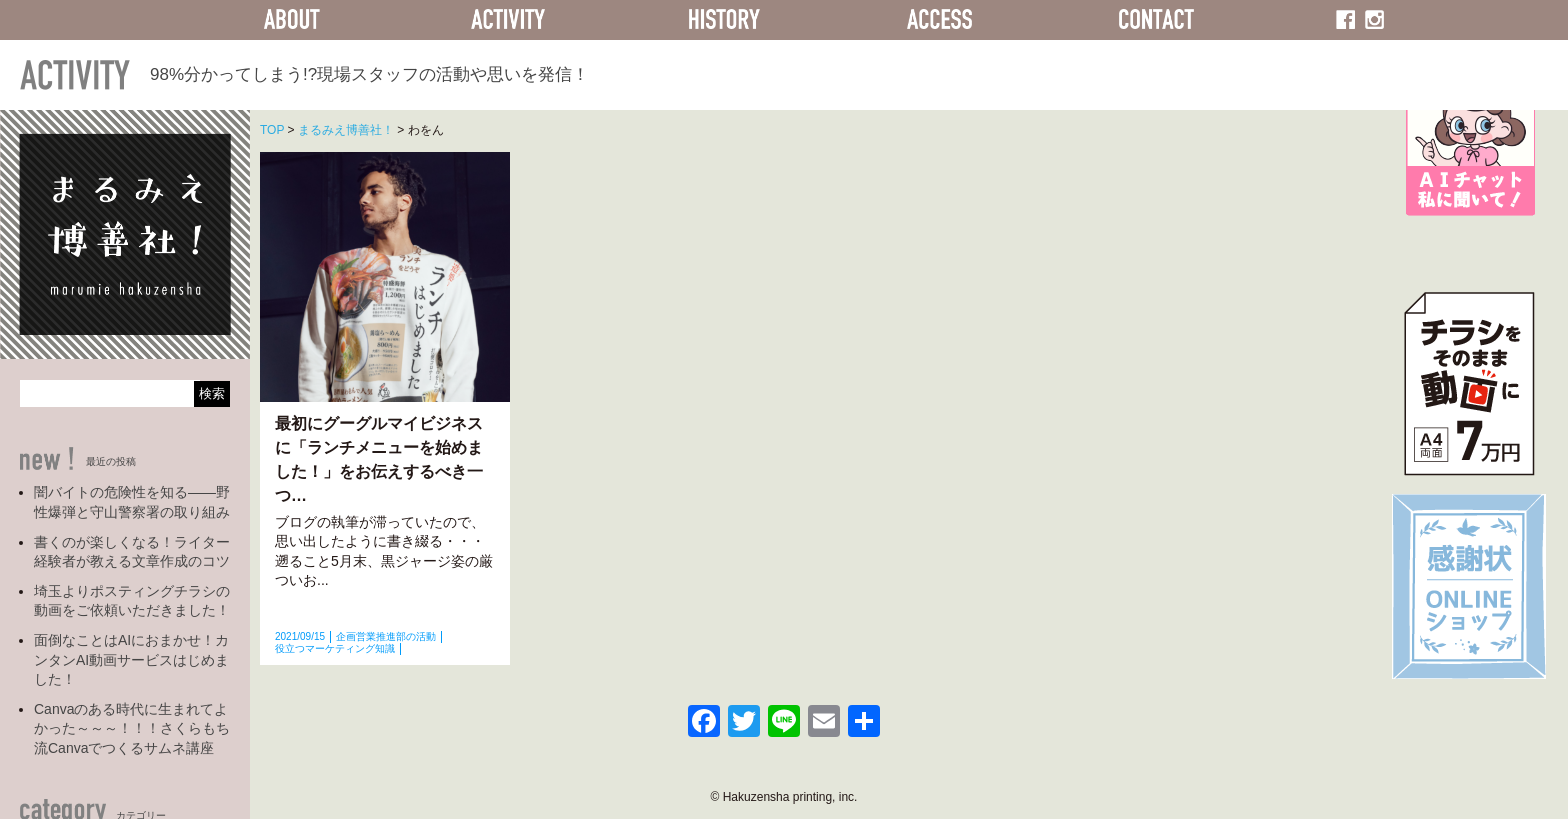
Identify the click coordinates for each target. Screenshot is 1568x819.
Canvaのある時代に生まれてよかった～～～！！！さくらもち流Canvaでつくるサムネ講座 (132, 728)
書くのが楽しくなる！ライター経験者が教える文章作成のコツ (132, 552)
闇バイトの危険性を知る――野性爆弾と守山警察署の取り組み (132, 502)
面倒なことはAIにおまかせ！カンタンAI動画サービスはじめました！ (131, 659)
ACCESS (940, 20)
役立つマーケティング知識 (335, 648)
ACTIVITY (508, 20)
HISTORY (724, 20)
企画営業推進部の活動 (386, 636)
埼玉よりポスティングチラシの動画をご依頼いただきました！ (132, 601)
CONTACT (1156, 20)
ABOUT (292, 20)
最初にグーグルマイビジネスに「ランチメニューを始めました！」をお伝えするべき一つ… (379, 459)
